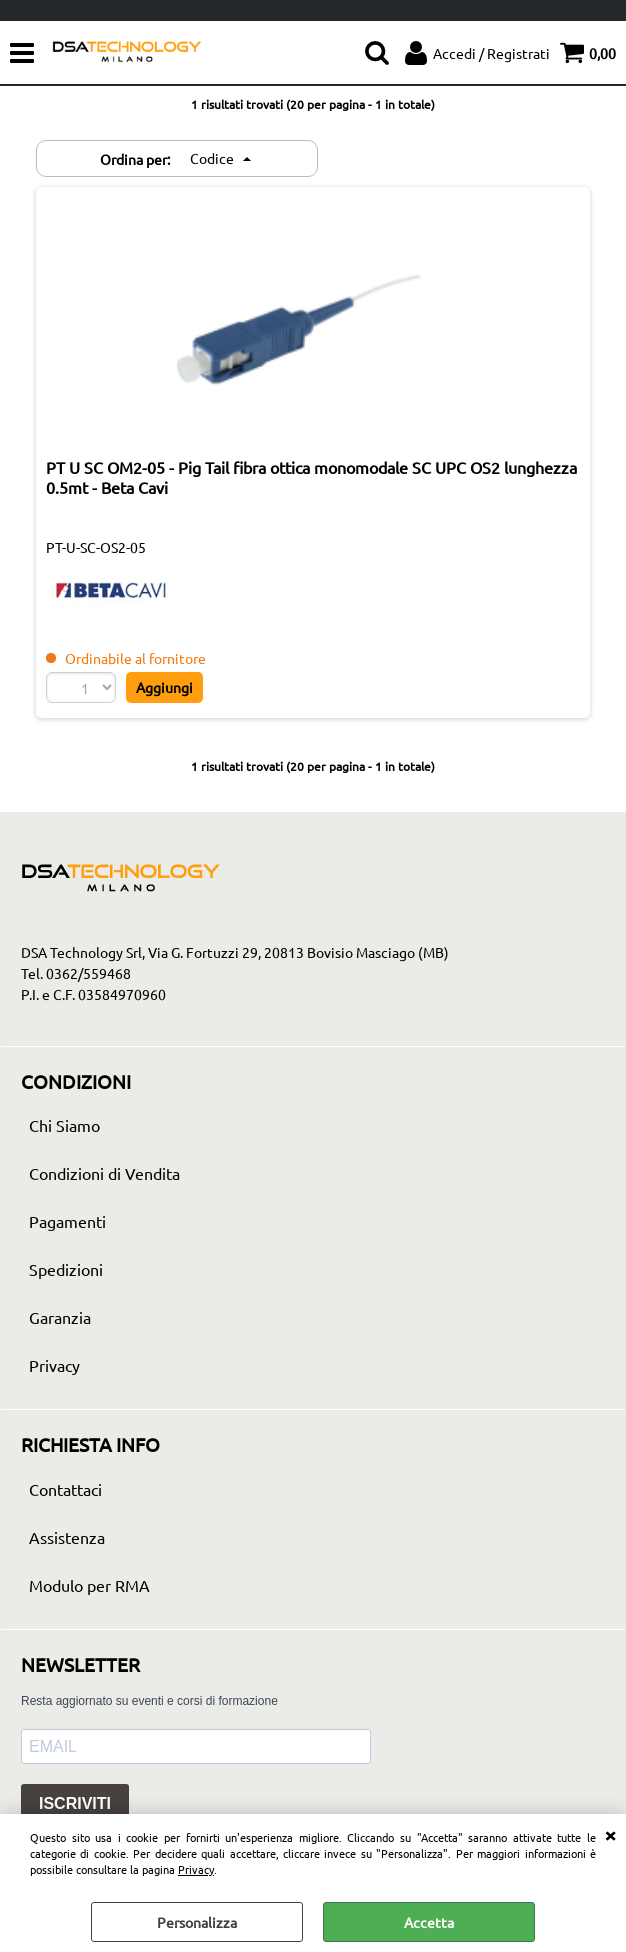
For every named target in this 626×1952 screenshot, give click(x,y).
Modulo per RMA (89, 1585)
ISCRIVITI (75, 1803)
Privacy (196, 1869)
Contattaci (65, 1489)
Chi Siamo (64, 1125)
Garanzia (60, 1317)
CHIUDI (610, 1834)
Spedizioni (66, 1269)
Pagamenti (67, 1221)
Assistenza (67, 1537)
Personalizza (197, 1922)
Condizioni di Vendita (104, 1173)
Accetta (429, 1922)
